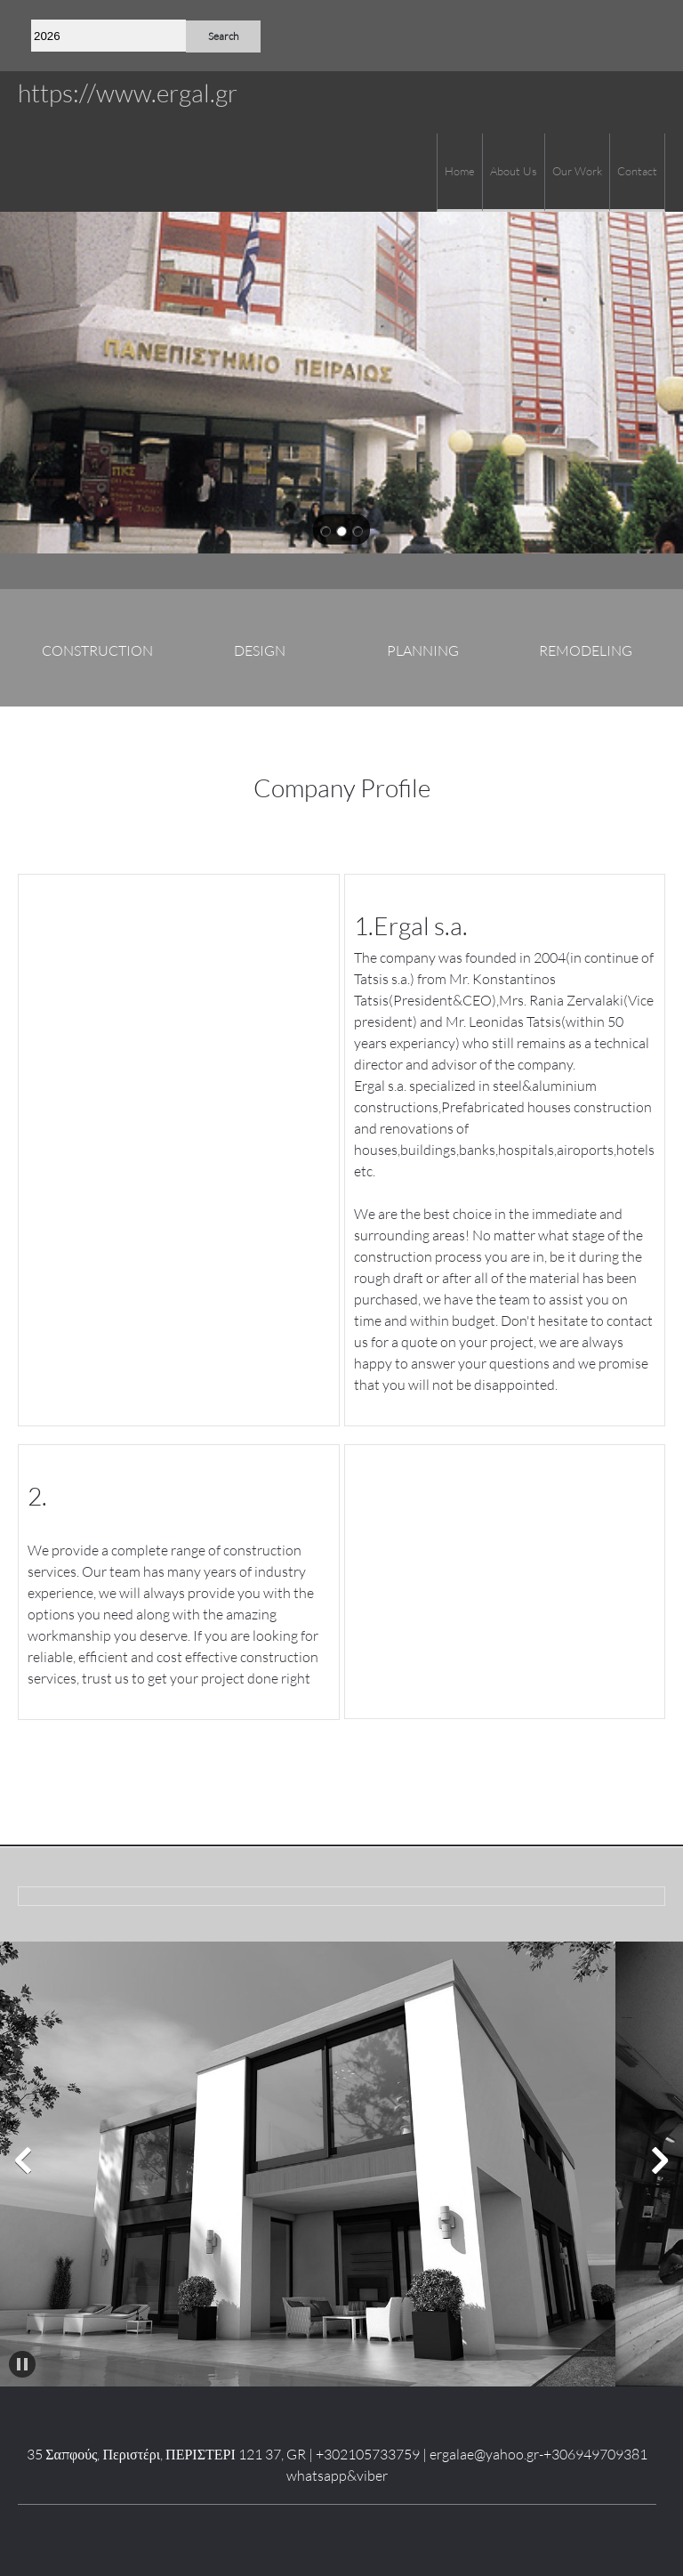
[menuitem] (459, 172)
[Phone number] (598, 35)
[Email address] (625, 35)
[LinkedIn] (337, 2531)
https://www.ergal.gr (127, 92)
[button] (23, 2160)
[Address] (652, 35)
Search (223, 36)
